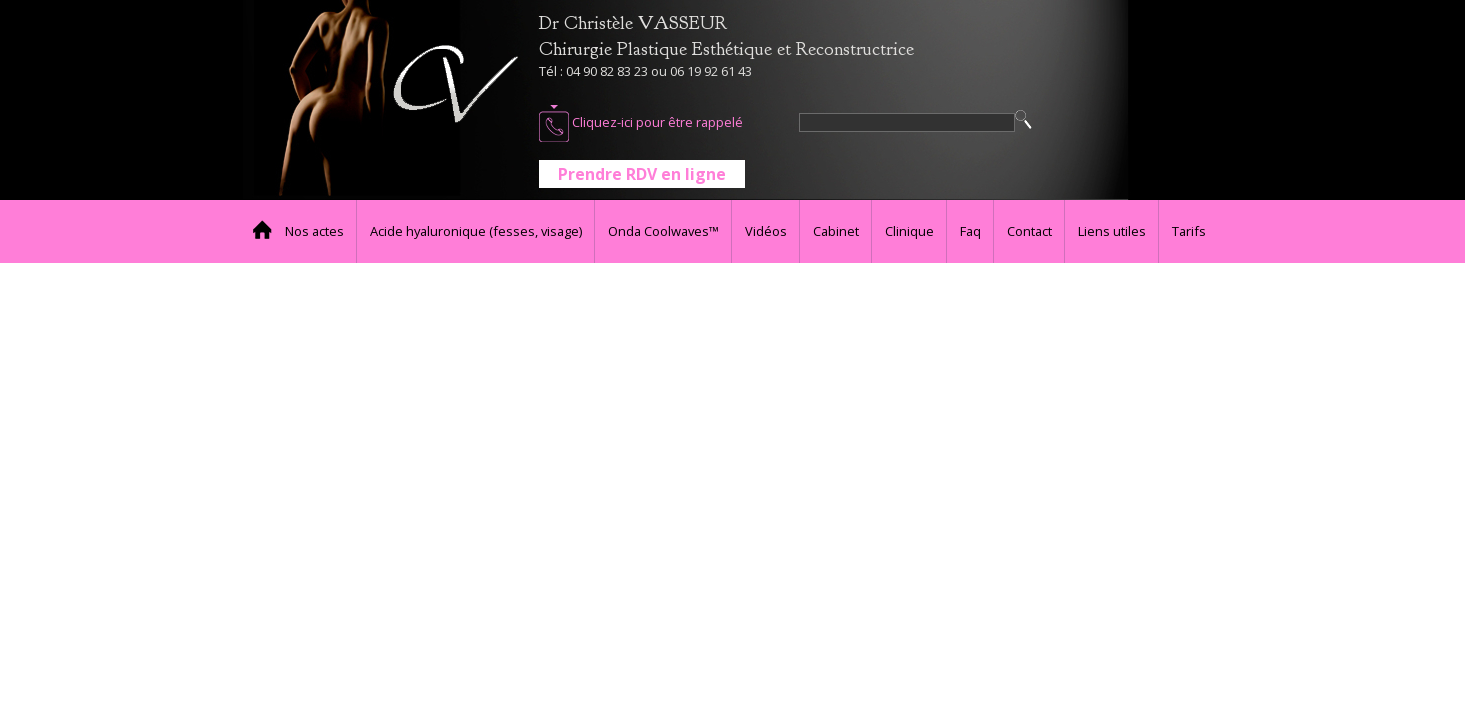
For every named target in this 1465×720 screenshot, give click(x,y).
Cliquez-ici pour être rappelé (641, 123)
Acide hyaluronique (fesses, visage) (476, 231)
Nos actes (314, 231)
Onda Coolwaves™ (663, 231)
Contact (1029, 231)
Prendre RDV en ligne (642, 174)
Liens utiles (1112, 231)
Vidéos (766, 231)
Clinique (909, 231)
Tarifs (1189, 231)
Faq (970, 231)
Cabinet (836, 231)
